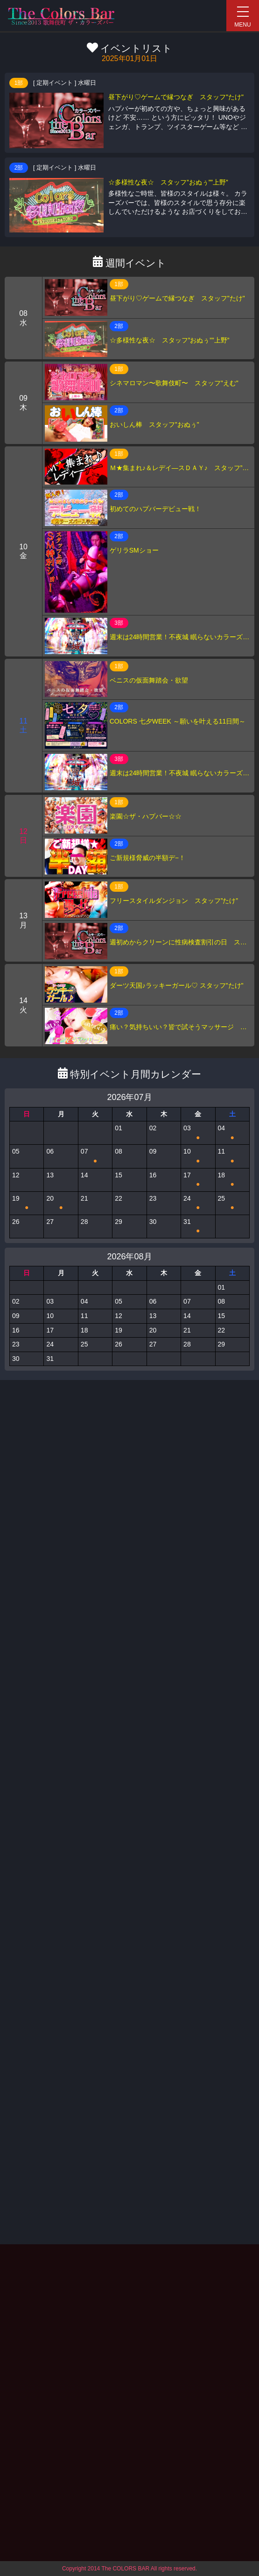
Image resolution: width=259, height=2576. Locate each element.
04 (232, 1133)
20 (60, 1203)
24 (197, 1203)
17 (197, 1180)
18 (232, 1180)
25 (232, 1203)
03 (197, 1133)
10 (197, 1156)
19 (26, 1203)
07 (95, 1156)
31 (197, 1227)
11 (232, 1156)
